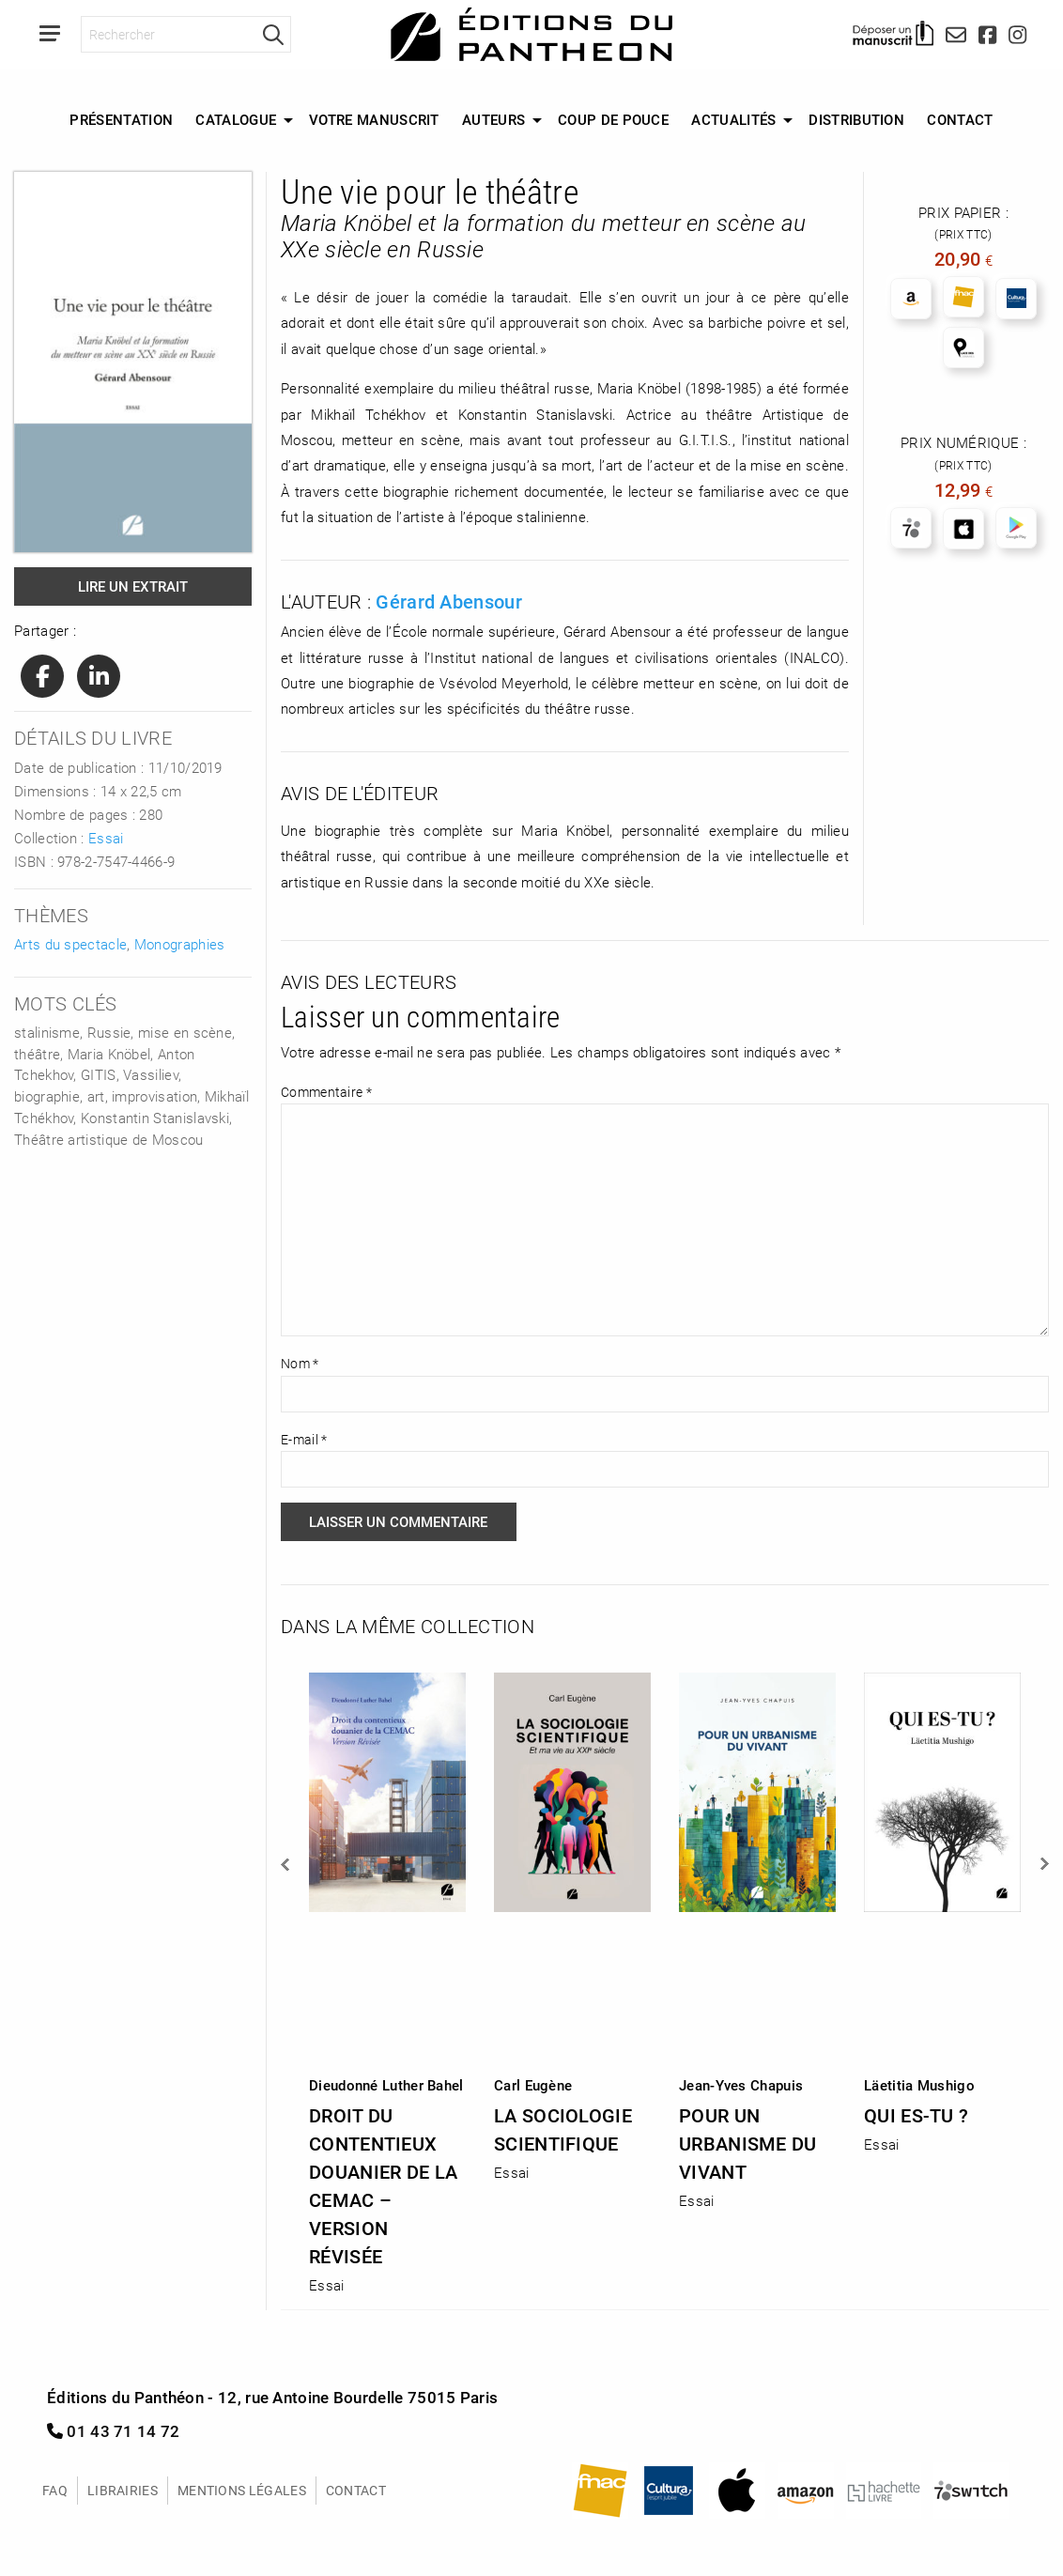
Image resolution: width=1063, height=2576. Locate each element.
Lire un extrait (133, 586)
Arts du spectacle (70, 943)
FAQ (55, 2490)
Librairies (122, 2490)
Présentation (121, 119)
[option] (387, 1977)
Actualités (733, 119)
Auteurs (493, 119)
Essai (106, 837)
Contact (960, 119)
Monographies (179, 943)
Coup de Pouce (613, 119)
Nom (300, 1363)
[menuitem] (121, 120)
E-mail (304, 1439)
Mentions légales (241, 2490)
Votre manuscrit (374, 119)
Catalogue (235, 119)
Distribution (856, 119)
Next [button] (1043, 1864)
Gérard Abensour (449, 601)
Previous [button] (286, 1864)
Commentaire (326, 1092)
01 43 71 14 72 (113, 2431)
